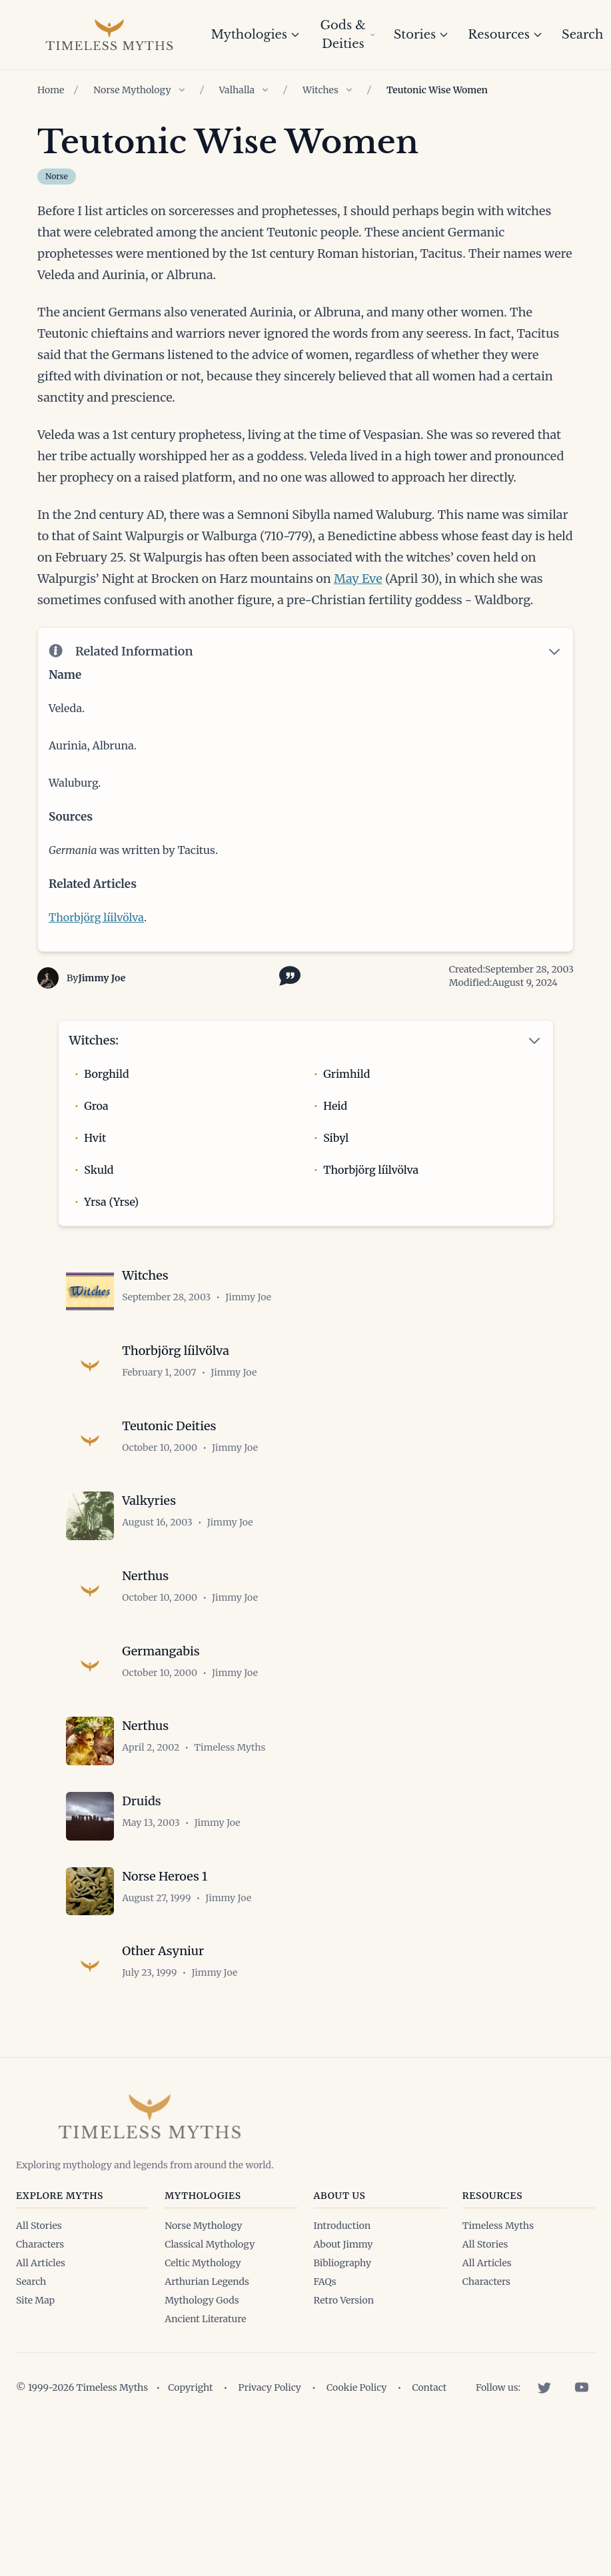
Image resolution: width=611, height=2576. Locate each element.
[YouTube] (581, 2440)
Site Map (35, 2353)
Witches (320, 90)
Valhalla (237, 90)
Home (50, 90)
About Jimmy (343, 2297)
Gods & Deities (347, 34)
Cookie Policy (356, 2440)
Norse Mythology (132, 90)
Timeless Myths (498, 2278)
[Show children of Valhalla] (265, 90)
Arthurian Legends (207, 2334)
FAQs (325, 2334)
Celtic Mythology (203, 2316)
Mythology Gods (202, 2353)
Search (31, 2334)
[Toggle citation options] (287, 979)
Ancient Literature (205, 2371)
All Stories (39, 2278)
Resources (505, 34)
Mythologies (256, 34)
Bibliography (343, 2316)
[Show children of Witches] (349, 90)
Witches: (94, 1044)
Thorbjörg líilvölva (96, 921)
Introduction (342, 2278)
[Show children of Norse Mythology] (182, 90)
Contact (429, 2440)
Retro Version (344, 2353)
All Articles (40, 2316)
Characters (40, 2297)
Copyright (190, 2440)
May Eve (358, 578)
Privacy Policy (270, 2440)
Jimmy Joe (101, 982)
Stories (421, 34)
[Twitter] (544, 2440)
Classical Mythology (210, 2297)
